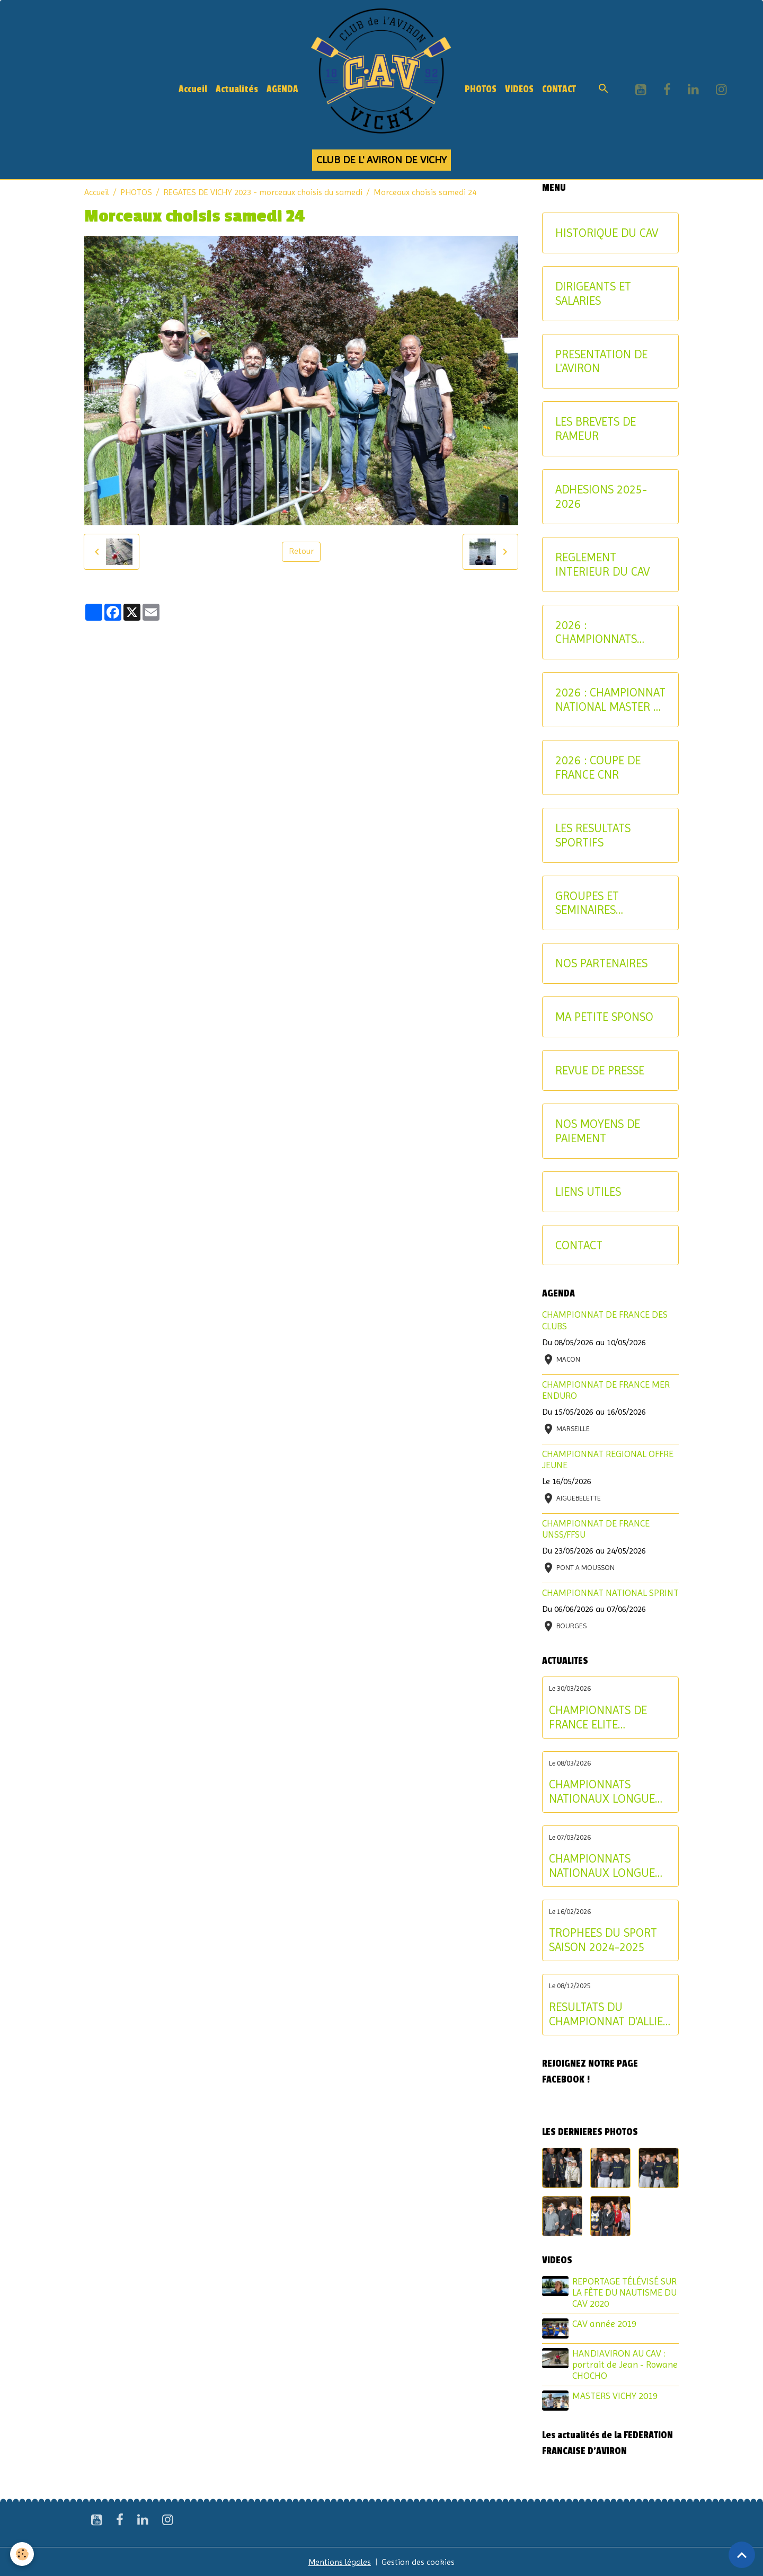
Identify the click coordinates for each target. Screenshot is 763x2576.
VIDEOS (519, 89)
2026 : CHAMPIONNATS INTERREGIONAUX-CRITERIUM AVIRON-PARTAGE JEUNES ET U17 (606, 632)
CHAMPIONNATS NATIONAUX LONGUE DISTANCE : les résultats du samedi (609, 1865)
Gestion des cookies (418, 2561)
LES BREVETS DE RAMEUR (595, 428)
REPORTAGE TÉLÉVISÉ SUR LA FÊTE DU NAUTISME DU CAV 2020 (625, 2292)
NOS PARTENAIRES (601, 963)
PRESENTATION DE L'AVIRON (601, 361)
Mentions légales (339, 2561)
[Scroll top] (742, 2555)
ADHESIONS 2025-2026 (601, 496)
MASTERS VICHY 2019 (615, 2395)
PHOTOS (480, 89)
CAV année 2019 (605, 2323)
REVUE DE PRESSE (599, 1070)
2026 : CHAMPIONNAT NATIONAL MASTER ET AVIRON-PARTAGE (610, 699)
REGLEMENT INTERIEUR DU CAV (602, 564)
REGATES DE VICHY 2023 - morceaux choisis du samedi (262, 192)
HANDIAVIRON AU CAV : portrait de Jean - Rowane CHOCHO (625, 2364)
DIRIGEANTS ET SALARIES (593, 293)
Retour (301, 551)
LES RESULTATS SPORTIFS (593, 835)
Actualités (237, 89)
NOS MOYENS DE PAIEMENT (597, 1131)
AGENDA (282, 89)
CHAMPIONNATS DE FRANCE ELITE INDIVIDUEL (598, 1717)
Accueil (193, 89)
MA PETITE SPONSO (604, 1017)
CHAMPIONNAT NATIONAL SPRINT (610, 1592)
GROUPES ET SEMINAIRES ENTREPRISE (587, 903)
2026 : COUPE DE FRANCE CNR (598, 767)
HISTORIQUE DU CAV (606, 233)
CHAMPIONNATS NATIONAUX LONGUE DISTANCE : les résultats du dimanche (609, 1791)
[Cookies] (22, 2554)
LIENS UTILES (588, 1191)
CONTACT (559, 89)
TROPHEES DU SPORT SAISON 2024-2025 (603, 1940)
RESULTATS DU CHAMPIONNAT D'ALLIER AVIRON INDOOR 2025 (609, 2014)
